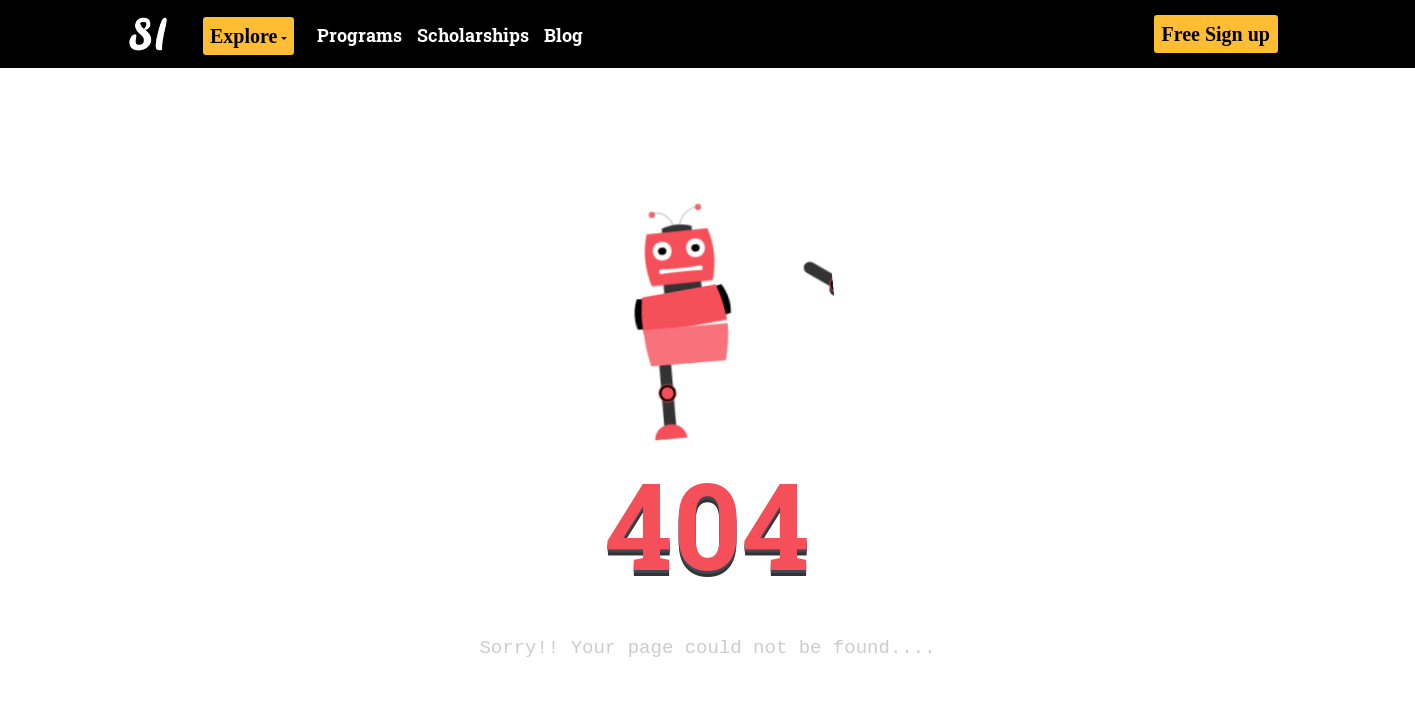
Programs (359, 35)
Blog (563, 35)
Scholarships (473, 35)
